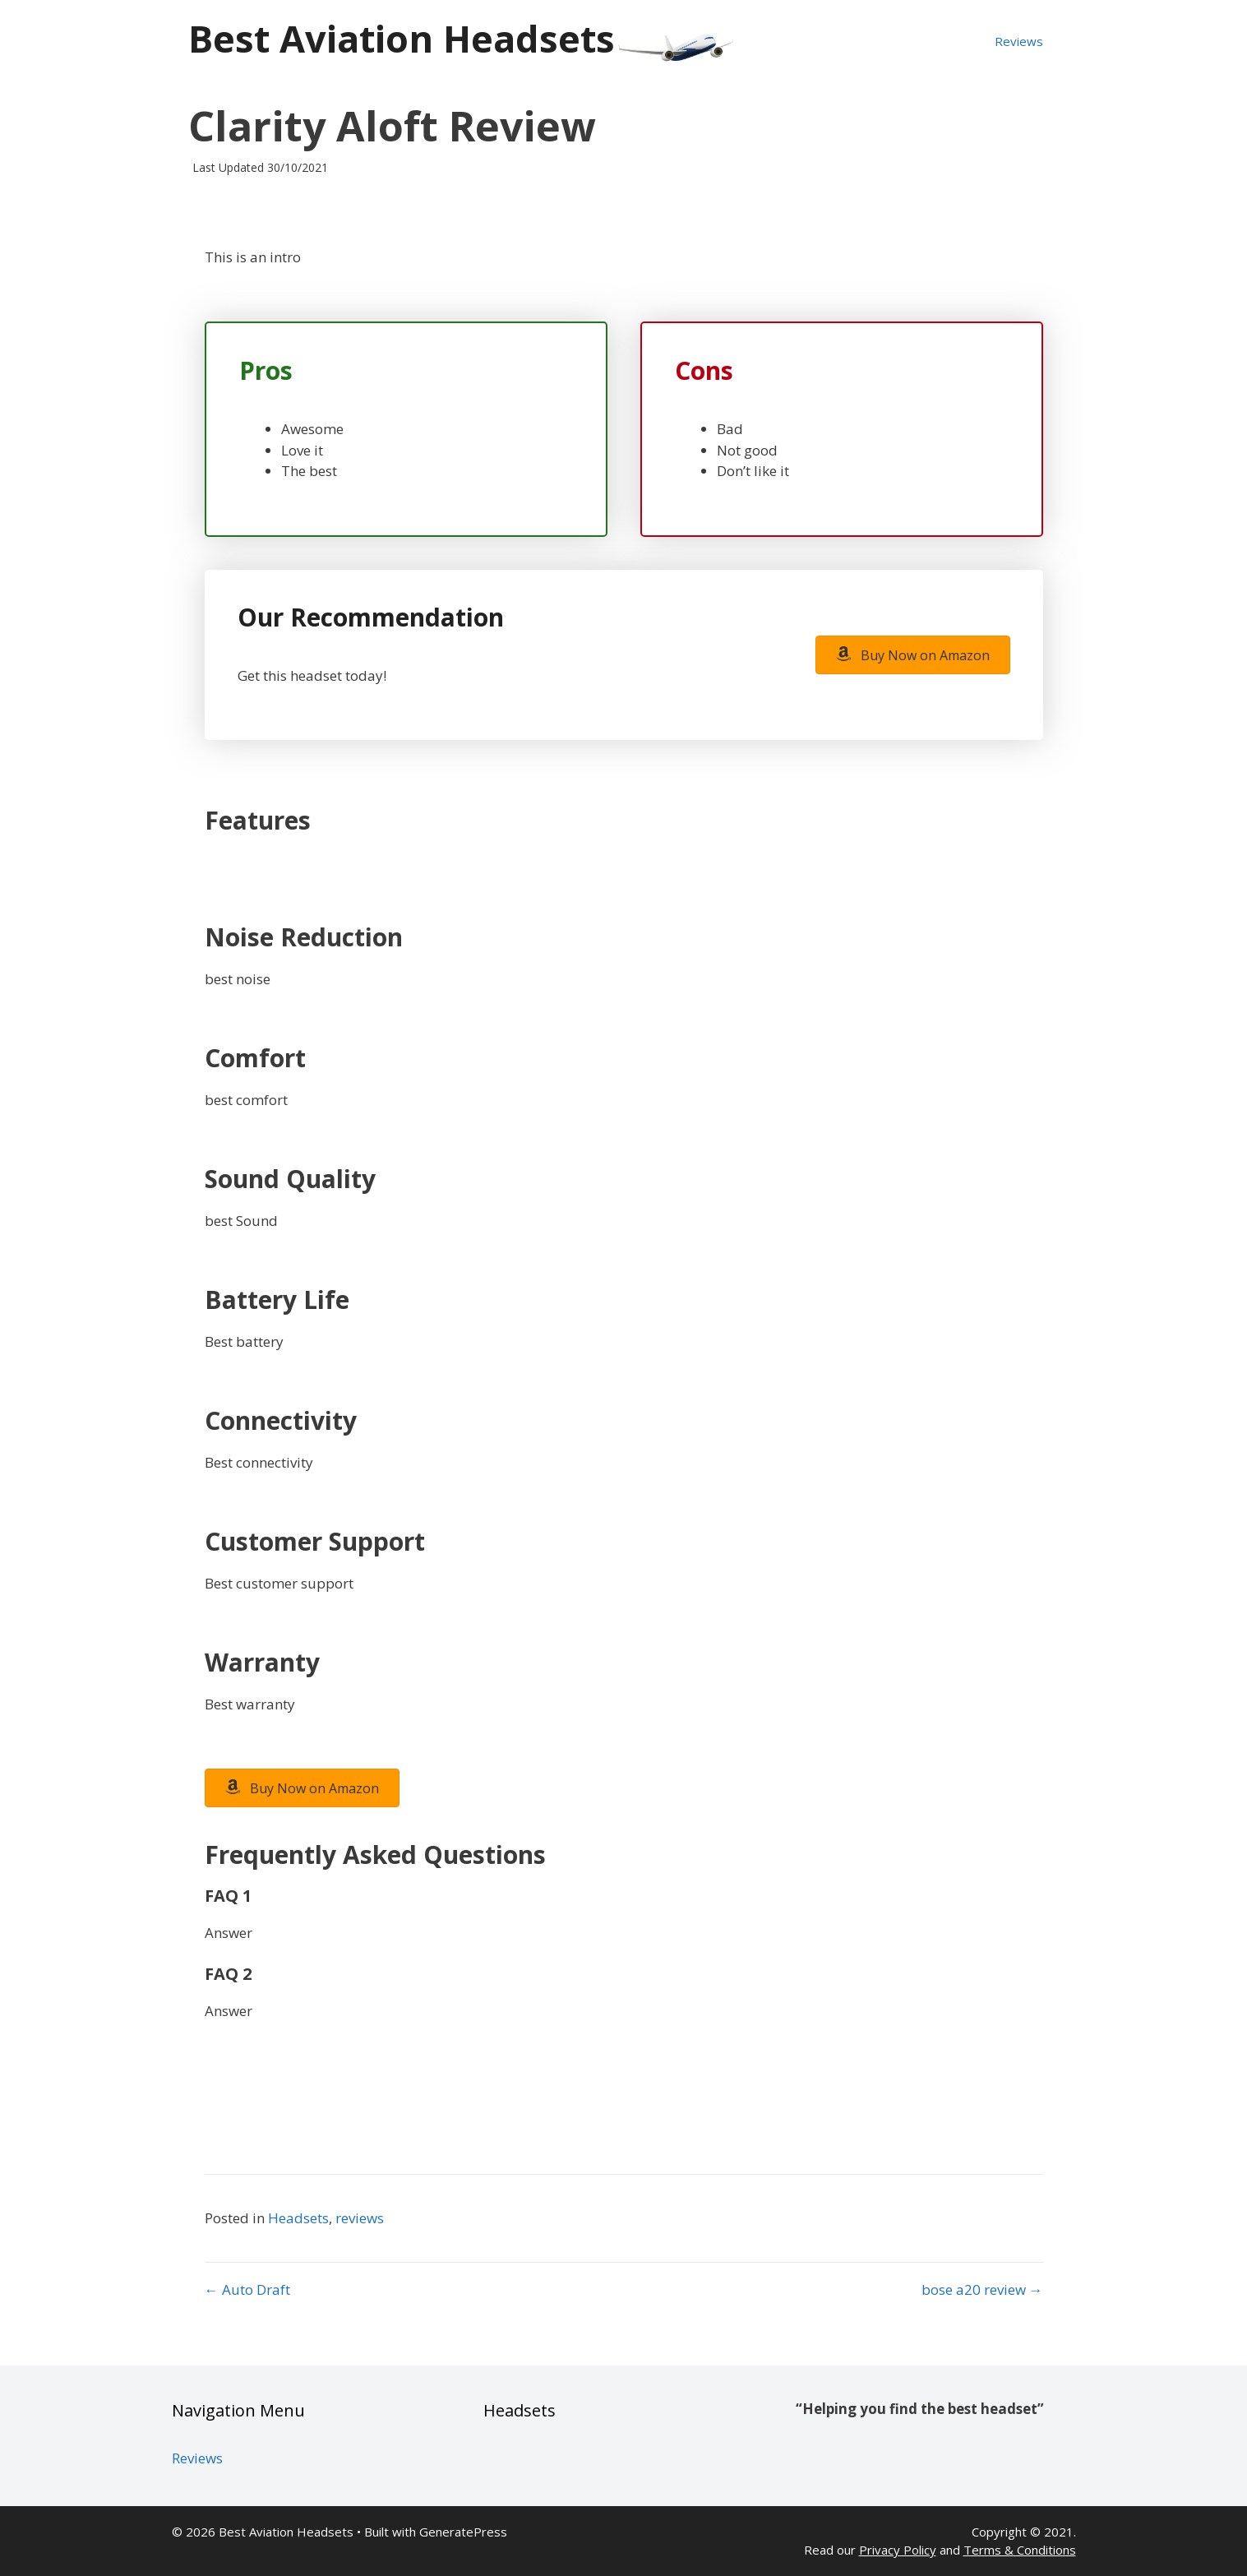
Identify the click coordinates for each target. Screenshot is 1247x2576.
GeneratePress (463, 2531)
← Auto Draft (247, 2289)
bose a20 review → (982, 2289)
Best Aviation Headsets (401, 38)
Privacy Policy (897, 2549)
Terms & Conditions (1019, 2549)
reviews (359, 2217)
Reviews (1019, 41)
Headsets (298, 2217)
